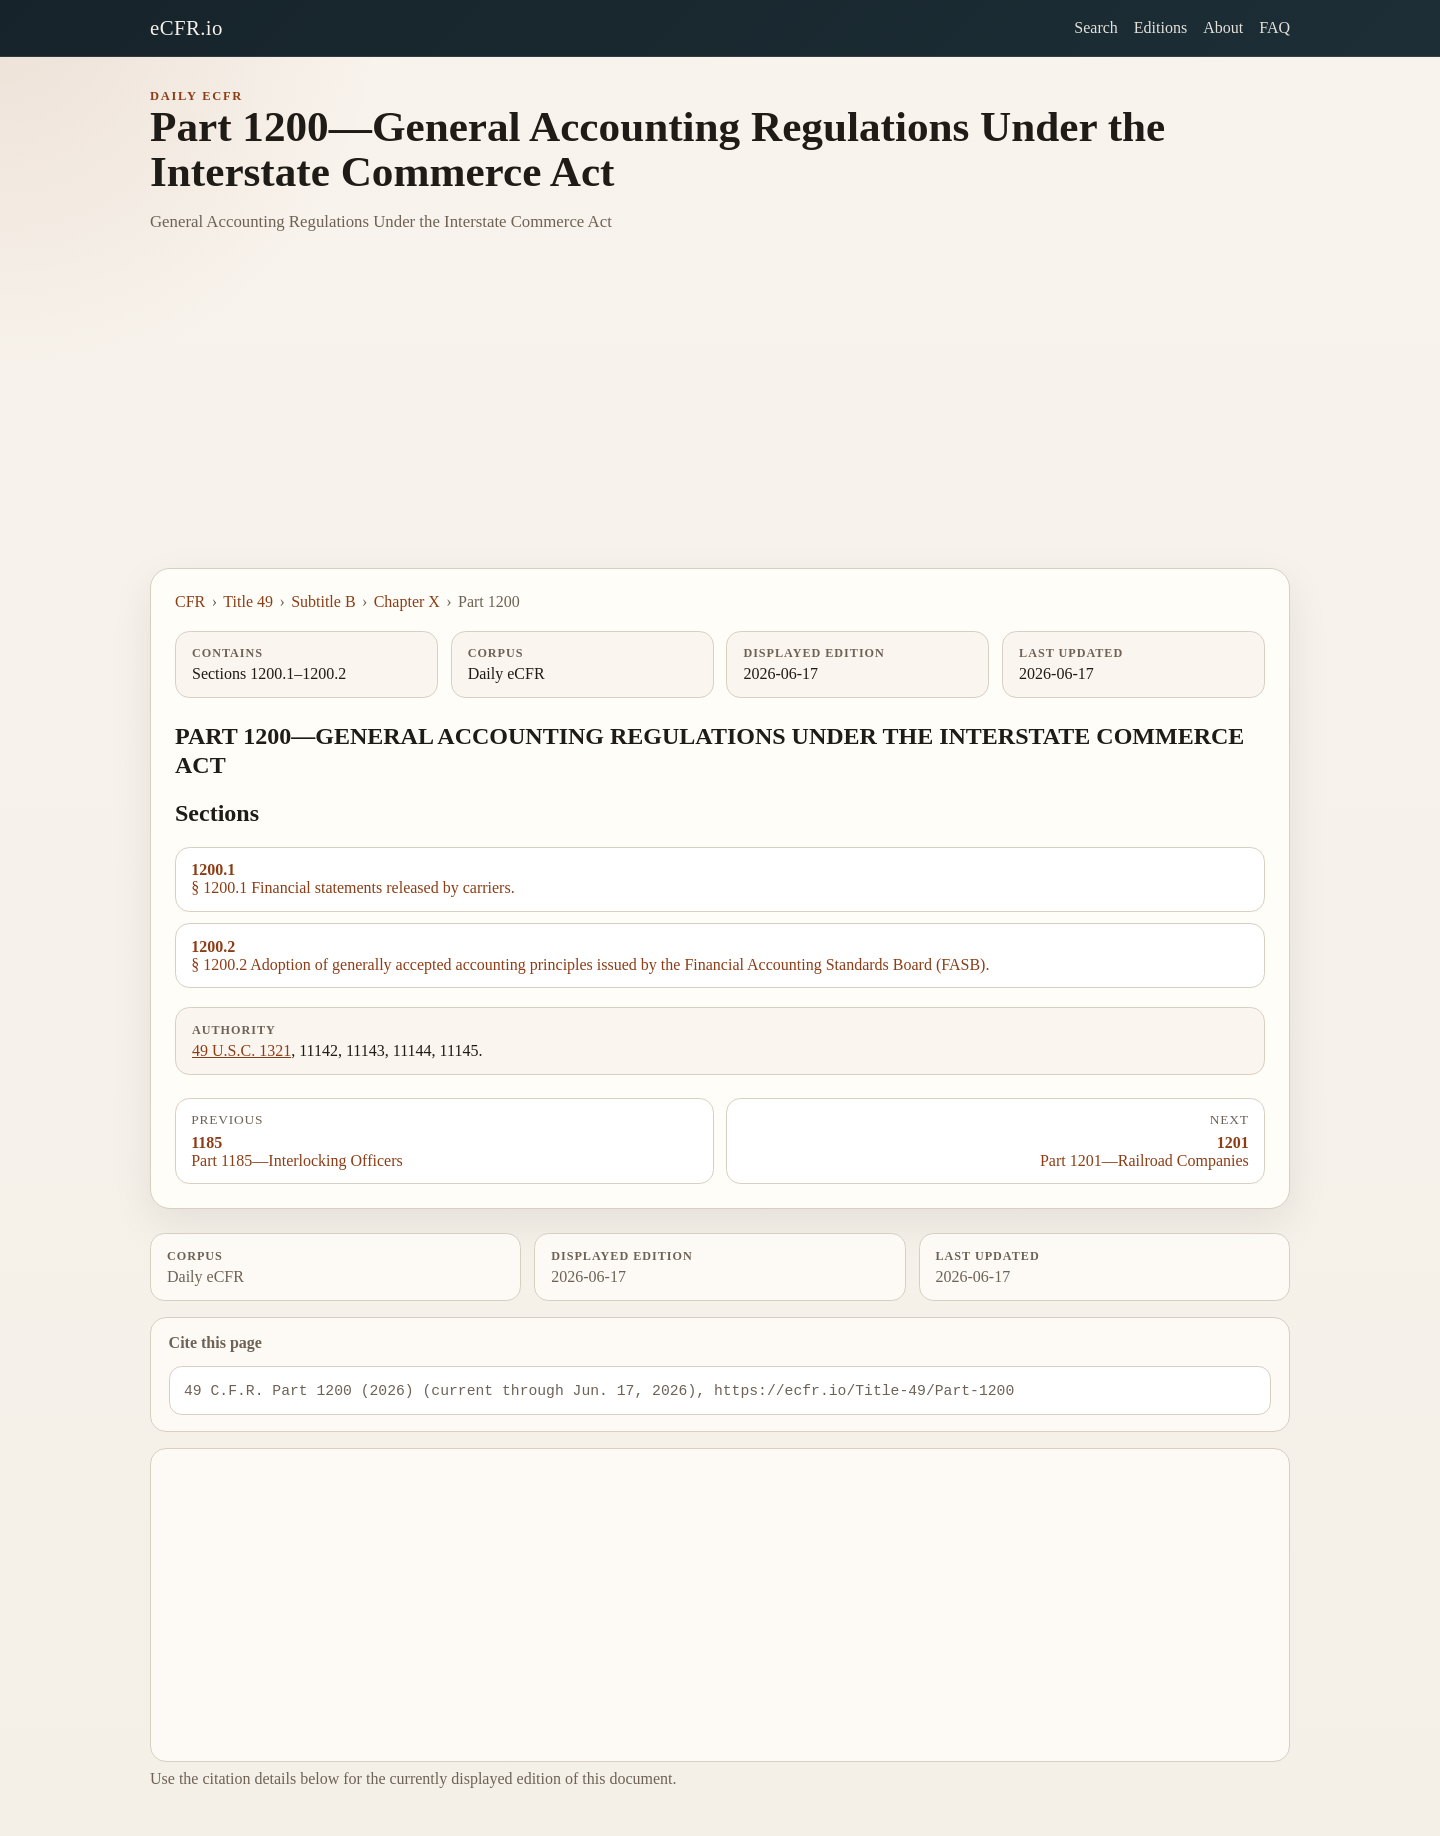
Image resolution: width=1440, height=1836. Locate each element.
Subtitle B (323, 601)
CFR (190, 601)
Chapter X (407, 601)
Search (1096, 27)
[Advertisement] (720, 418)
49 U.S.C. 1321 (241, 1050)
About (1223, 27)
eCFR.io (186, 27)
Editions (1160, 27)
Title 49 (248, 601)
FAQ (1274, 27)
